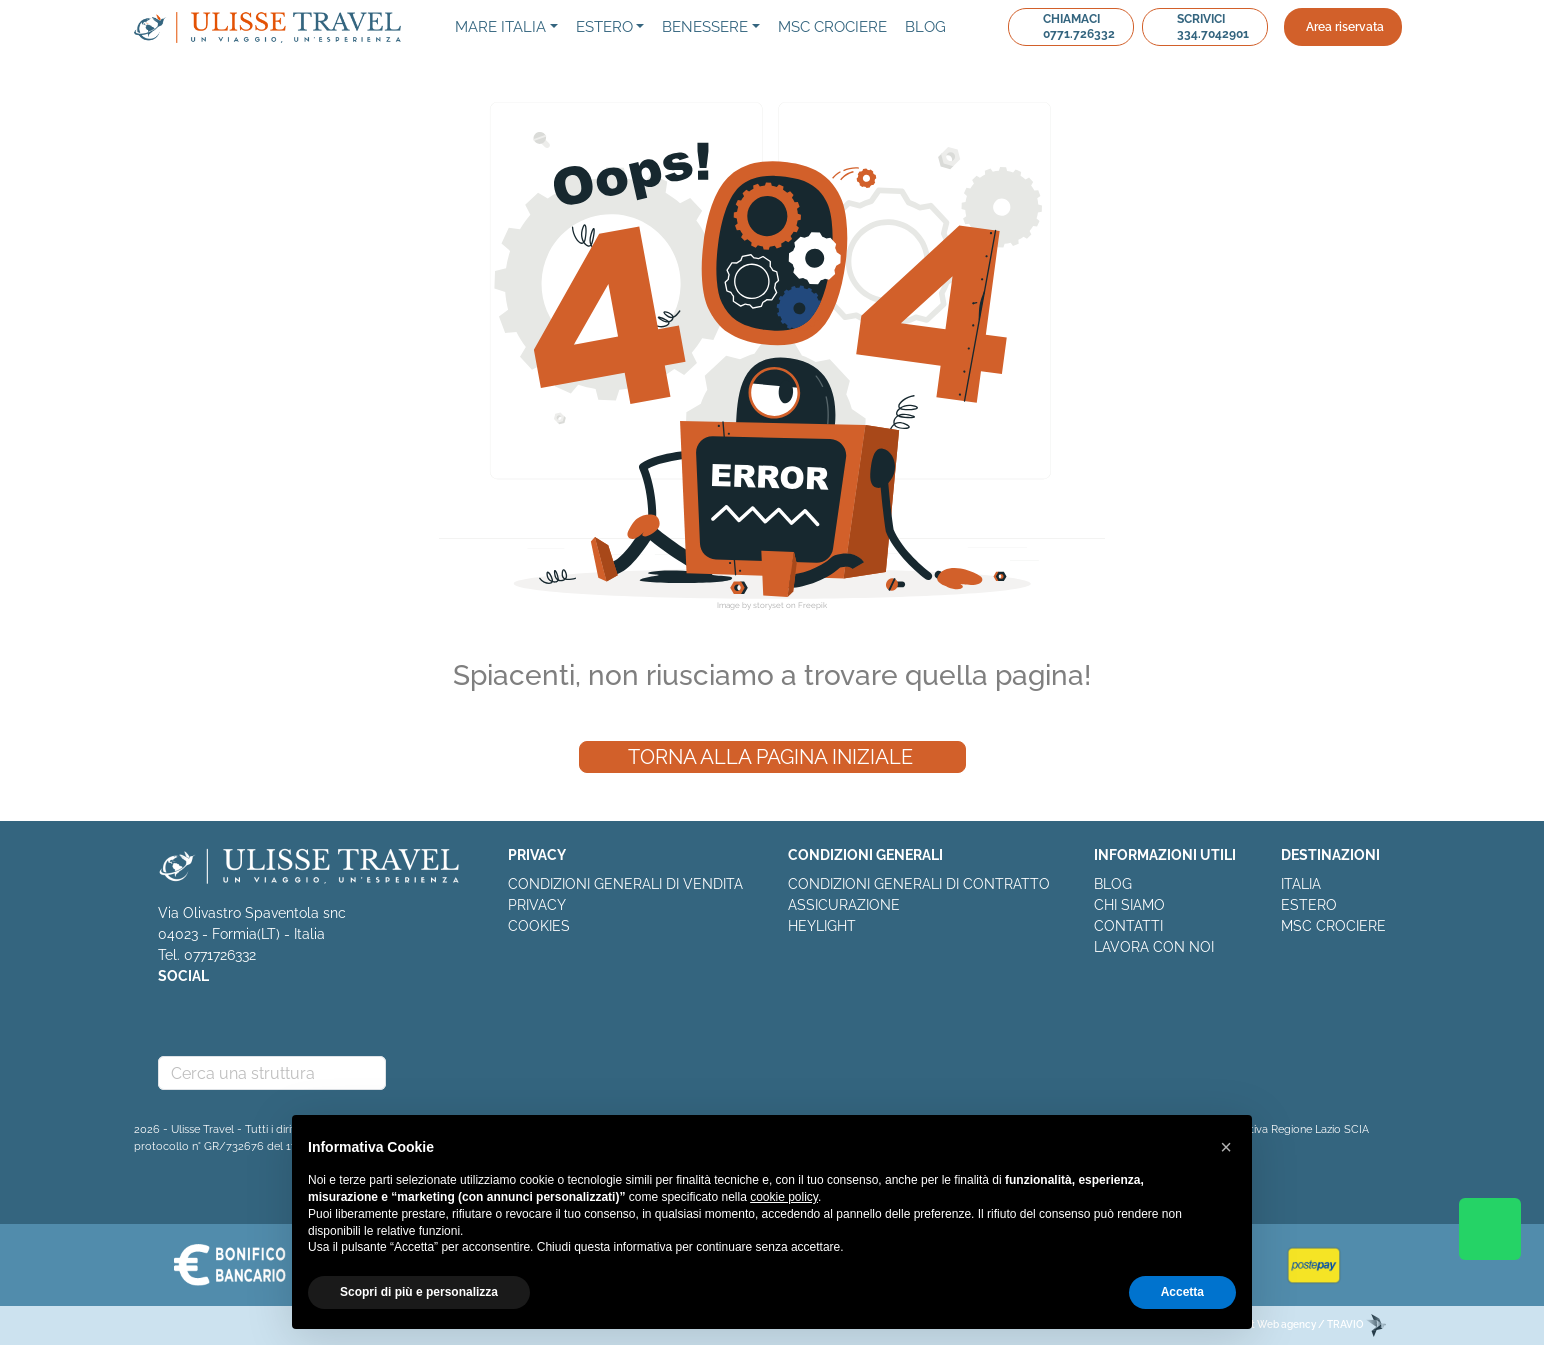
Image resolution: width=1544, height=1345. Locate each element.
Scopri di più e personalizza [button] (419, 1292)
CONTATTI (1128, 926)
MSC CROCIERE (1333, 926)
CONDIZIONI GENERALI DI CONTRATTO (919, 884)
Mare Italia (500, 27)
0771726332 (220, 955)
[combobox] (272, 1073)
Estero (604, 27)
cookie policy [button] (784, 1197)
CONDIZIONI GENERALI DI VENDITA (625, 884)
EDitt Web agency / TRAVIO (1309, 1324)
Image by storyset (750, 605)
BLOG (1113, 884)
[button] (1226, 1147)
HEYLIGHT (822, 926)
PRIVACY (537, 905)
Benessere (705, 27)
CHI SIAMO (1129, 905)
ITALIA (1301, 884)
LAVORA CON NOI (1154, 947)
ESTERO (1309, 905)
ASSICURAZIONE (844, 905)
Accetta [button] (1182, 1292)
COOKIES (539, 926)
